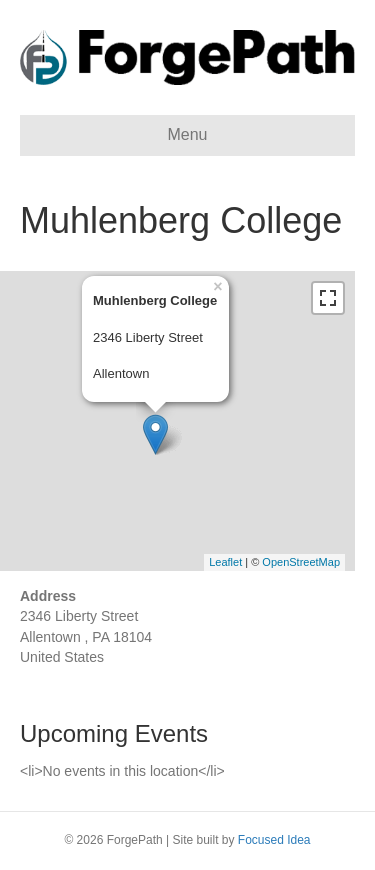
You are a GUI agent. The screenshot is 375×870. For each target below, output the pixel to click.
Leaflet (225, 562)
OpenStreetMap (301, 562)
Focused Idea (274, 840)
